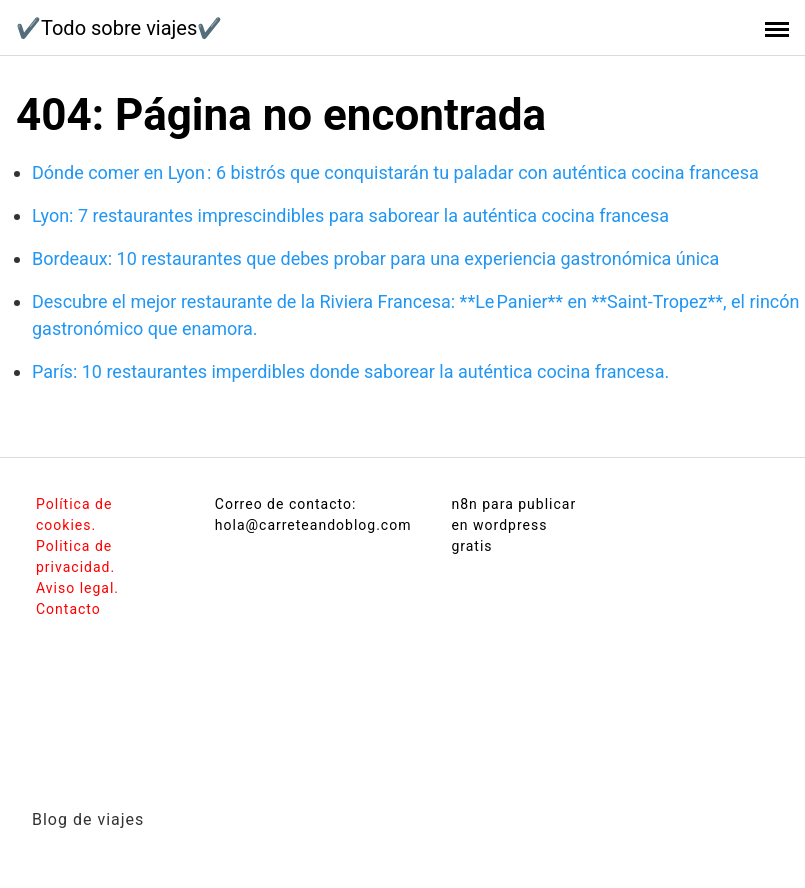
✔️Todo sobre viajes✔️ (119, 28)
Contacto (68, 609)
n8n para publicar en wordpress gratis (513, 525)
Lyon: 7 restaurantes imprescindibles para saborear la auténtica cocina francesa (350, 215)
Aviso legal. (77, 588)
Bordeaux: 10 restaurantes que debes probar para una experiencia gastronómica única (375, 258)
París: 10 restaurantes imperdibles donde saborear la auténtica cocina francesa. (350, 371)
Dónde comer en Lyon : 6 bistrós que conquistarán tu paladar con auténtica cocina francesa (395, 172)
